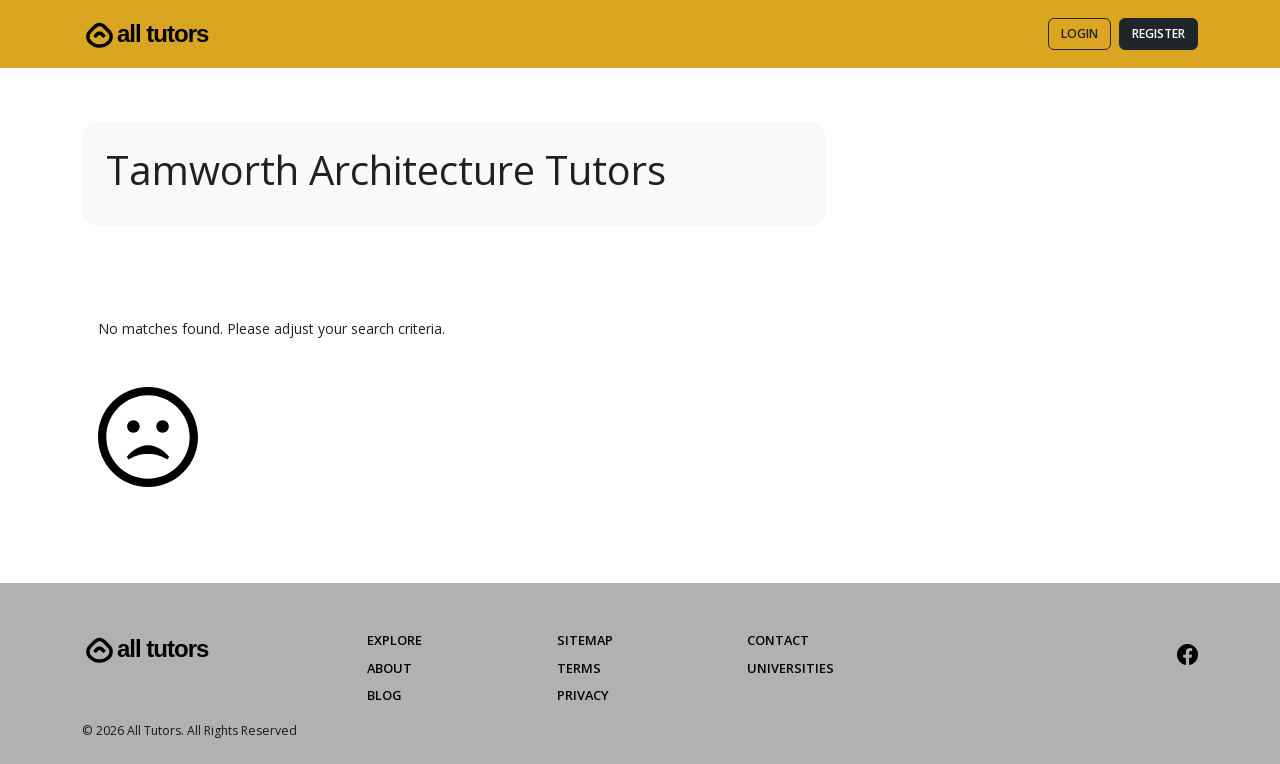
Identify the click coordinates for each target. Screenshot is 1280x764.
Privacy (583, 695)
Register (1158, 33)
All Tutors (145, 35)
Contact (778, 640)
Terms (579, 668)
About (389, 668)
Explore (394, 640)
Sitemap (585, 640)
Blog (384, 695)
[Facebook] (1187, 654)
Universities (790, 668)
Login (1079, 33)
